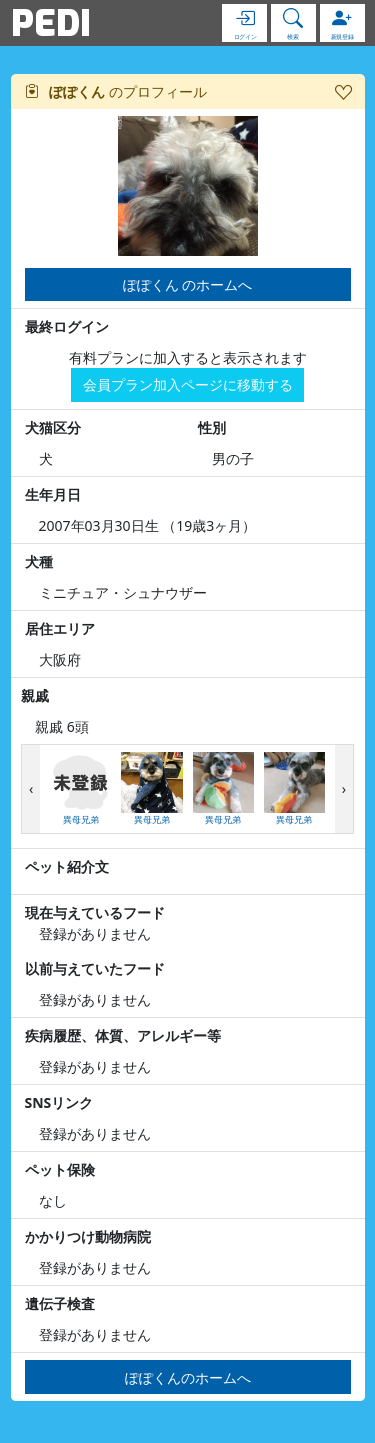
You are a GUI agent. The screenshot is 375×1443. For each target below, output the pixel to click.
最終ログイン (67, 326)
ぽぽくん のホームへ (188, 284)
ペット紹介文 (67, 866)
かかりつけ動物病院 (88, 1236)
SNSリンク (59, 1102)
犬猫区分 (53, 427)
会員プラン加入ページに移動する (188, 384)
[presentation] (31, 789)
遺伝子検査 (60, 1303)
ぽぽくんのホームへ (188, 1377)
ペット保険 (60, 1169)
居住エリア (60, 628)
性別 (212, 427)
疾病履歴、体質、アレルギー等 (123, 1035)
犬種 (39, 561)
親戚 (35, 695)
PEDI (51, 23)
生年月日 (53, 494)
